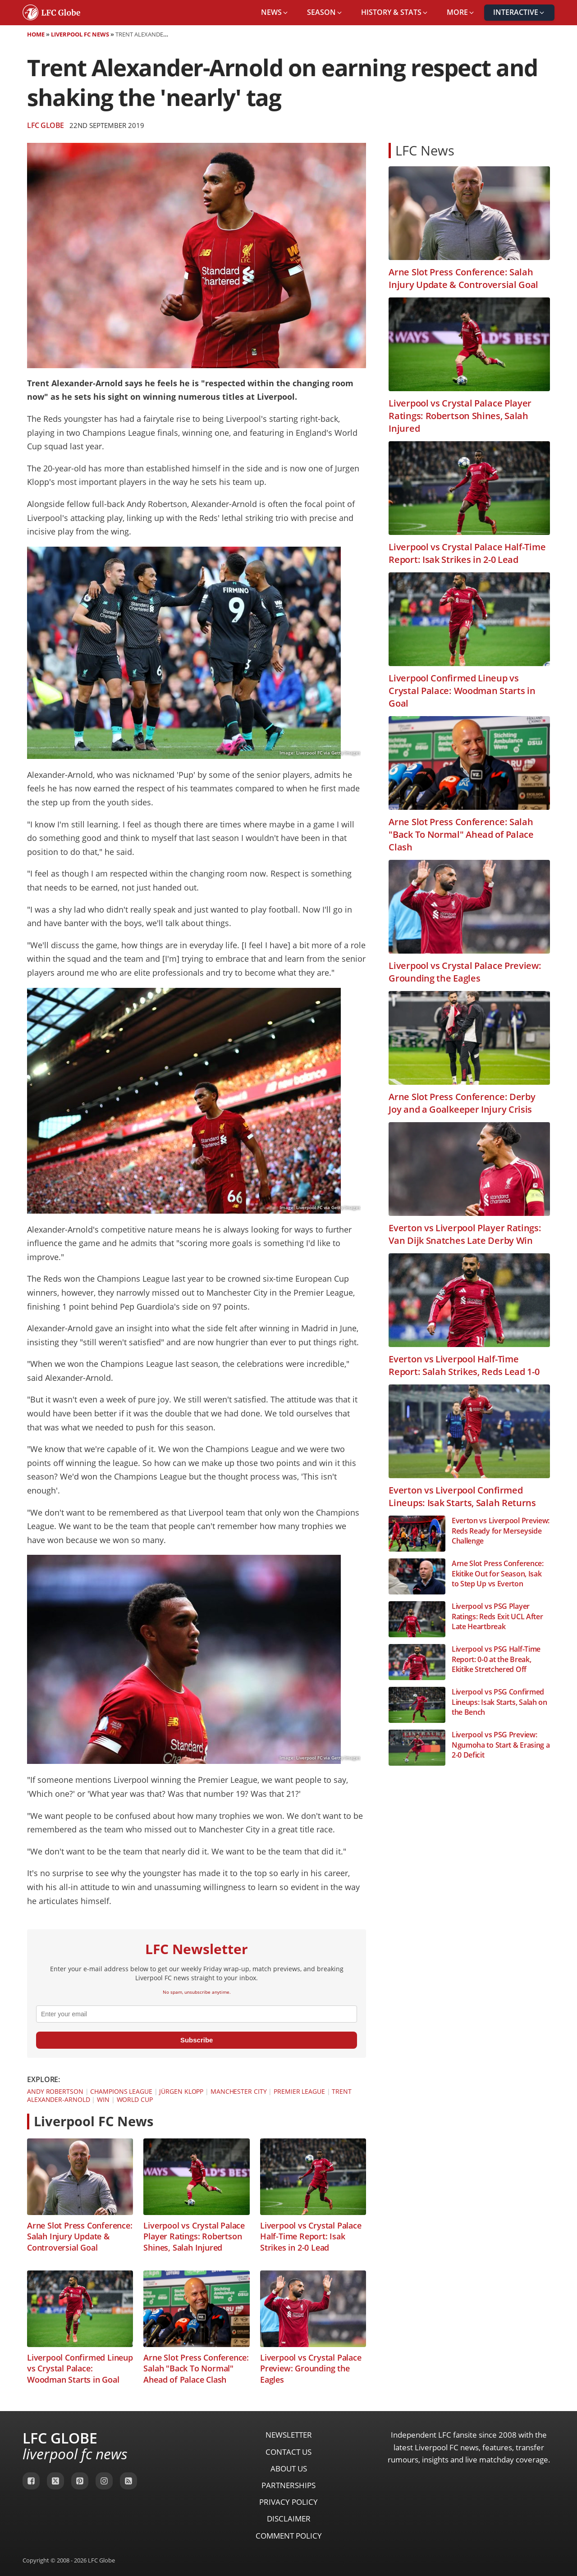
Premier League (299, 2091)
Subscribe (196, 2040)
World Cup (135, 2099)
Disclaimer (289, 2518)
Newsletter (289, 2435)
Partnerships (288, 2485)
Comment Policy (289, 2535)
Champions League (121, 2091)
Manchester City (239, 2091)
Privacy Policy (288, 2502)
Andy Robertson (55, 2091)
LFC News (424, 150)
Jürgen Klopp (181, 2091)
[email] (196, 2014)
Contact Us (288, 2452)
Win (103, 2099)
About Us (288, 2468)
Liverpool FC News (80, 34)
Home (36, 34)
